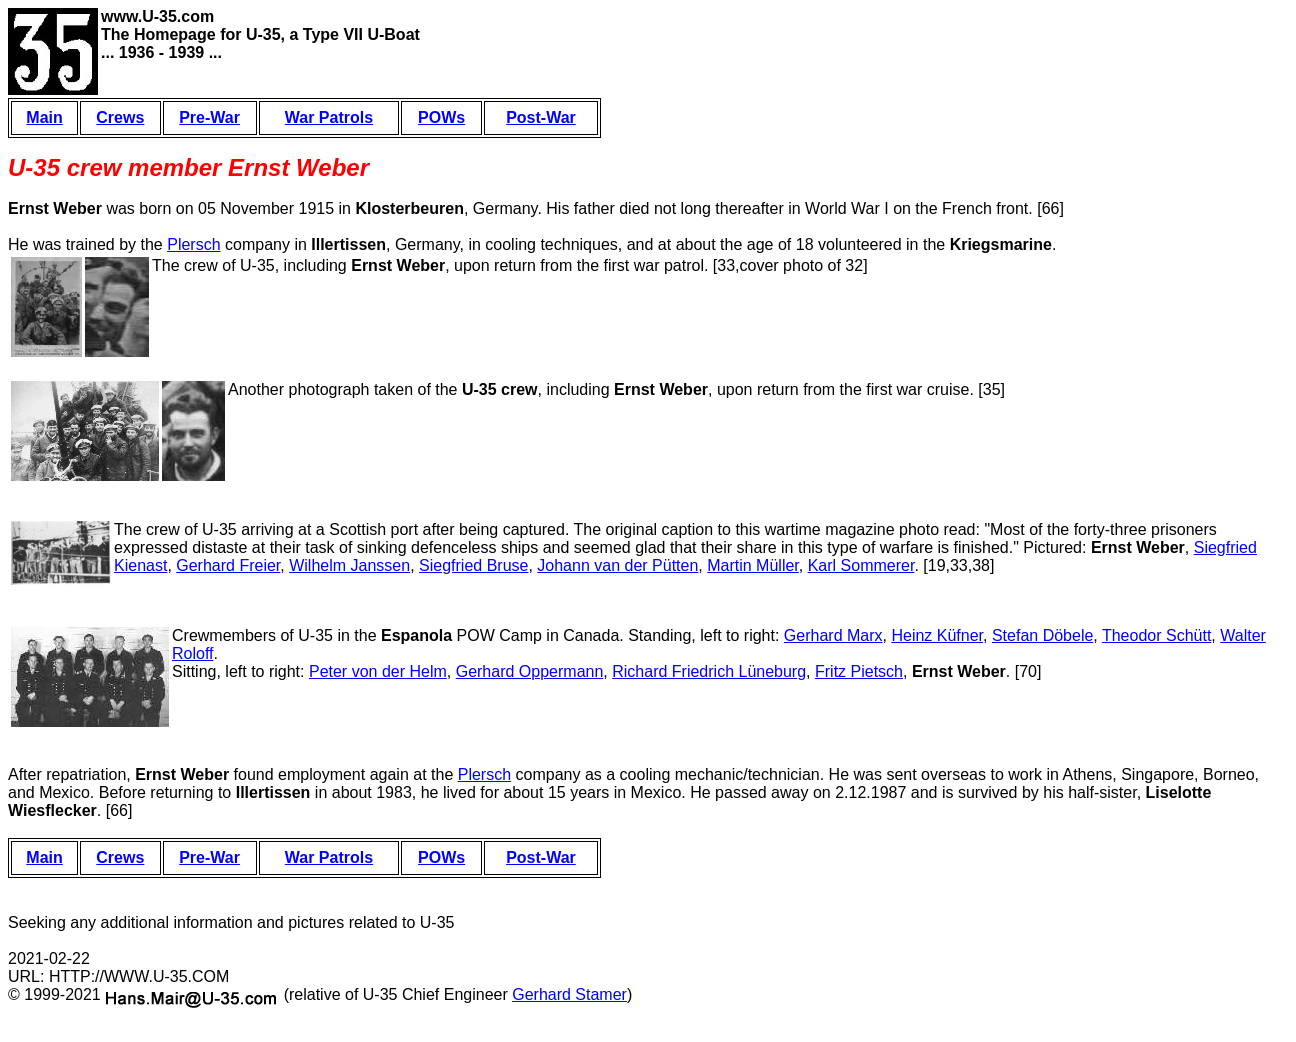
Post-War (541, 117)
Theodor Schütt (1156, 635)
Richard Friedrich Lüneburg (709, 671)
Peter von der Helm (378, 671)
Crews (120, 117)
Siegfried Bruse (473, 565)
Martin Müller (753, 565)
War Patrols (329, 117)
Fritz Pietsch (859, 671)
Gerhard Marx (833, 635)
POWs (441, 117)
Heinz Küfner (937, 635)
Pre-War (209, 117)
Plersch (193, 244)
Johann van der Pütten (617, 565)
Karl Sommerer (861, 565)
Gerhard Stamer (569, 994)
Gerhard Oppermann (530, 671)
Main (44, 117)
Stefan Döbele (1042, 635)
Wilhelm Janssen (349, 565)
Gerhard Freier (228, 565)
